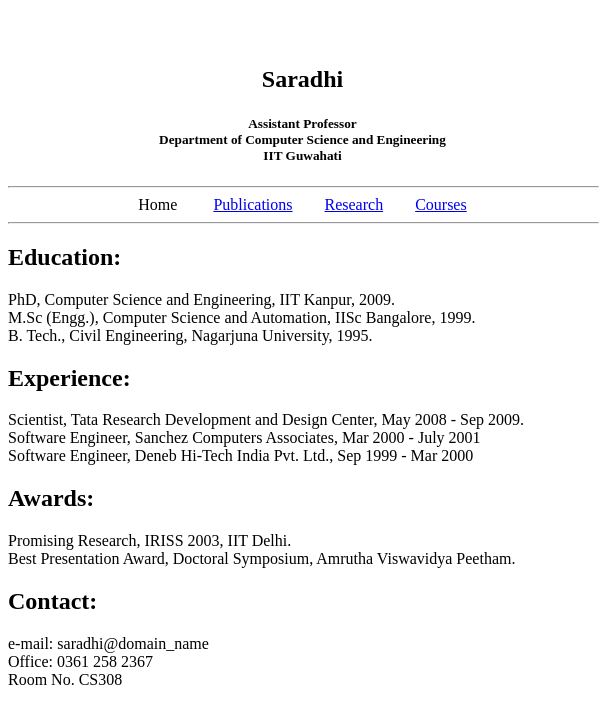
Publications (252, 204)
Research (354, 204)
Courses (441, 204)
